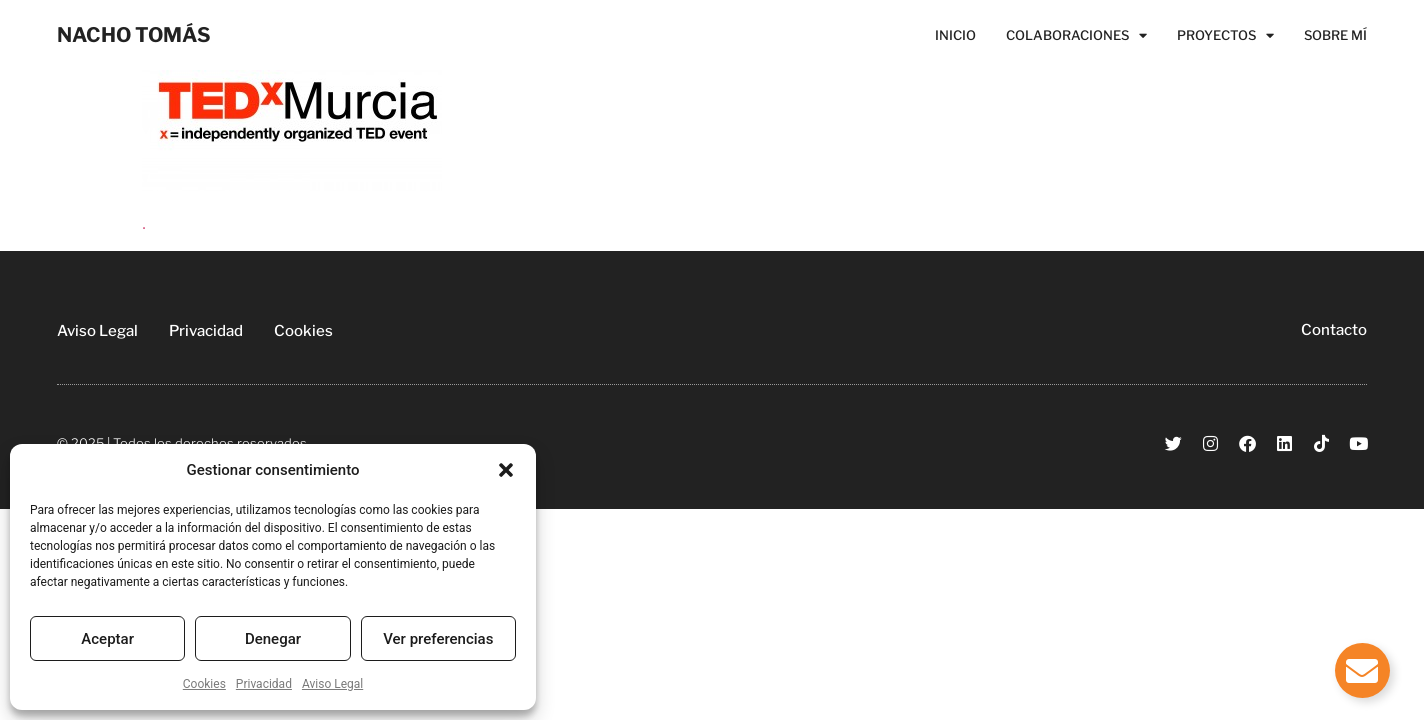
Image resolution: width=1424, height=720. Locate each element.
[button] (506, 470)
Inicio (955, 35)
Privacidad (264, 684)
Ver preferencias (438, 639)
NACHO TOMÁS (134, 35)
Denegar (273, 639)
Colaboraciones (1076, 35)
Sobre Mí (1335, 35)
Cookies (204, 684)
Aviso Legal (332, 684)
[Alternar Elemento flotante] (1362, 670)
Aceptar (107, 639)
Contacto (1334, 330)
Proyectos (1225, 35)
